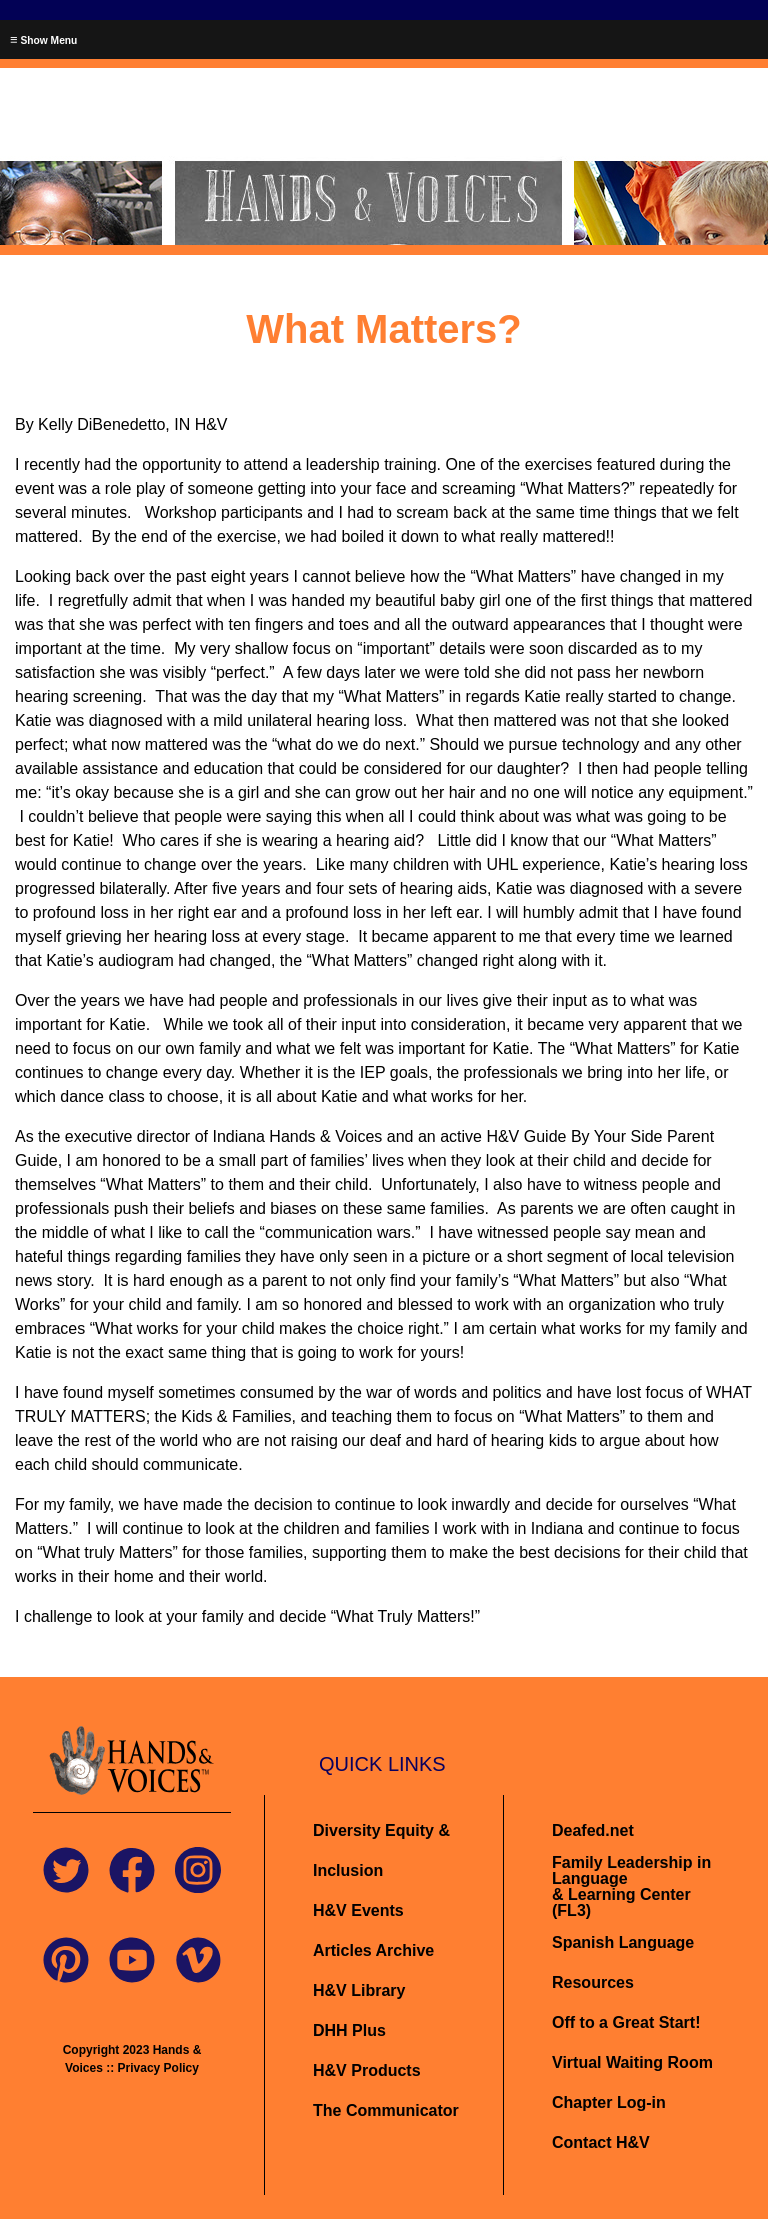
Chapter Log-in (609, 2102)
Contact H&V (601, 2142)
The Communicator (386, 2110)
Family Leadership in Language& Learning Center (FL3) (631, 1886)
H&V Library (359, 1990)
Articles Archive (373, 1950)
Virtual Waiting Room (632, 2062)
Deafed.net (593, 1830)
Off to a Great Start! (626, 2022)
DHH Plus (349, 2030)
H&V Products (367, 2070)
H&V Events (358, 1910)
